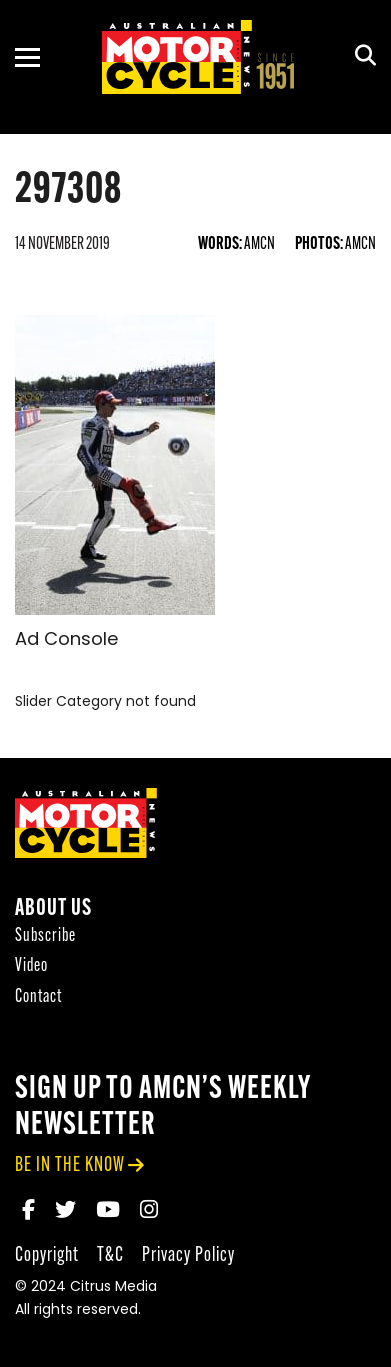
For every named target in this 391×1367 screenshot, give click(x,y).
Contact (38, 997)
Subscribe (45, 936)
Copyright (47, 1255)
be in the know (70, 1165)
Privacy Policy (188, 1255)
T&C (110, 1255)
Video (31, 966)
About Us (53, 909)
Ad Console (66, 640)
